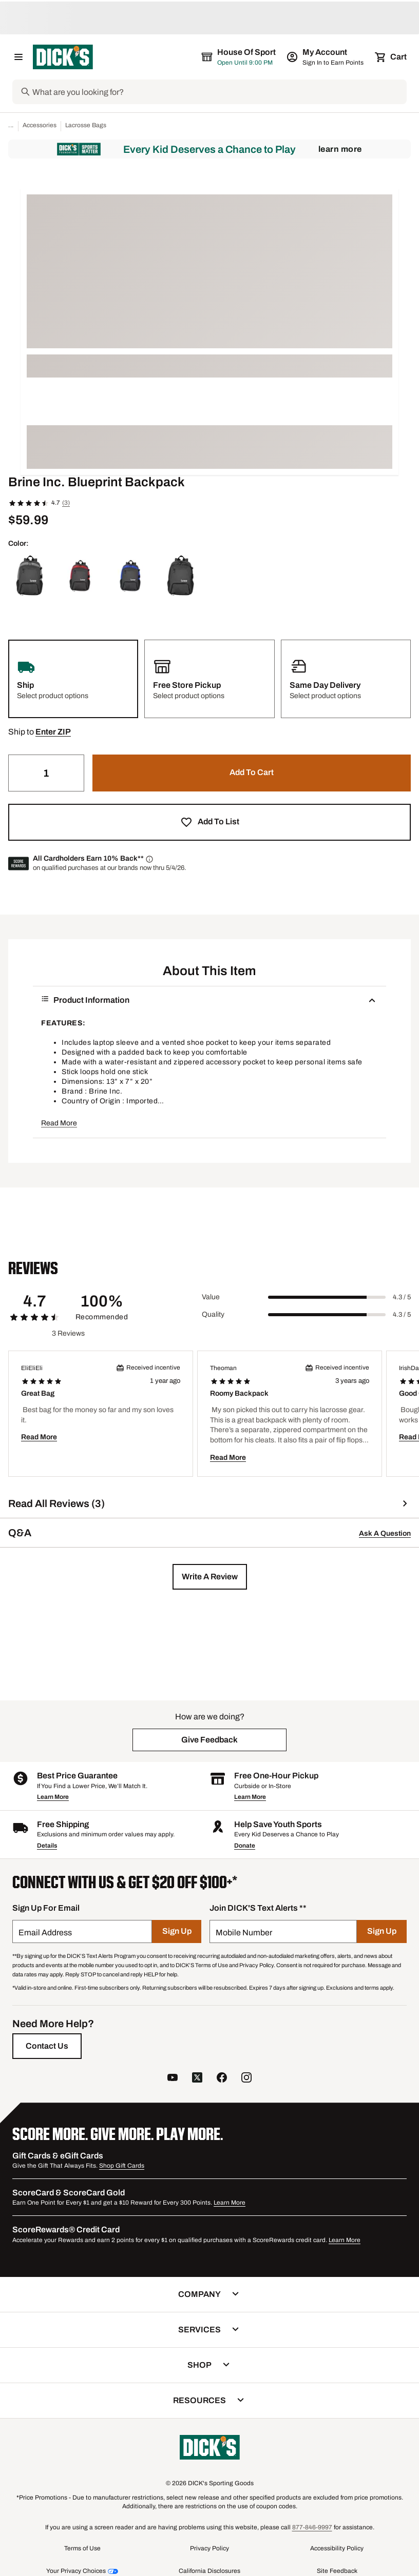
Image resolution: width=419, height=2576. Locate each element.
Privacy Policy (209, 2548)
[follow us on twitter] (197, 2078)
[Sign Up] (176, 1931)
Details (47, 1845)
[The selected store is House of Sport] (239, 57)
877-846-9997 (312, 2527)
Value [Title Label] (211, 1297)
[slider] (327, 1297)
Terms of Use (82, 2548)
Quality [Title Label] (213, 1314)
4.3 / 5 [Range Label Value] (402, 1297)
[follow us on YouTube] (172, 2078)
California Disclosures (209, 2570)
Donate (244, 1845)
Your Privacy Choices (76, 2570)
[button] (53, 732)
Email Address (45, 1932)
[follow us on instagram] (246, 2078)
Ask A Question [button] (385, 1533)
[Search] (218, 92)
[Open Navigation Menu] (18, 57)
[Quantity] (46, 773)
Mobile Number (244, 1932)
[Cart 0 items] (391, 57)
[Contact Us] (47, 2046)
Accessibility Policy (337, 2548)
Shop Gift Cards (121, 2165)
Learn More (340, 149)
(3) (66, 502)
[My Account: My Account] (326, 57)
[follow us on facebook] (222, 2078)
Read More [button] (59, 1123)
